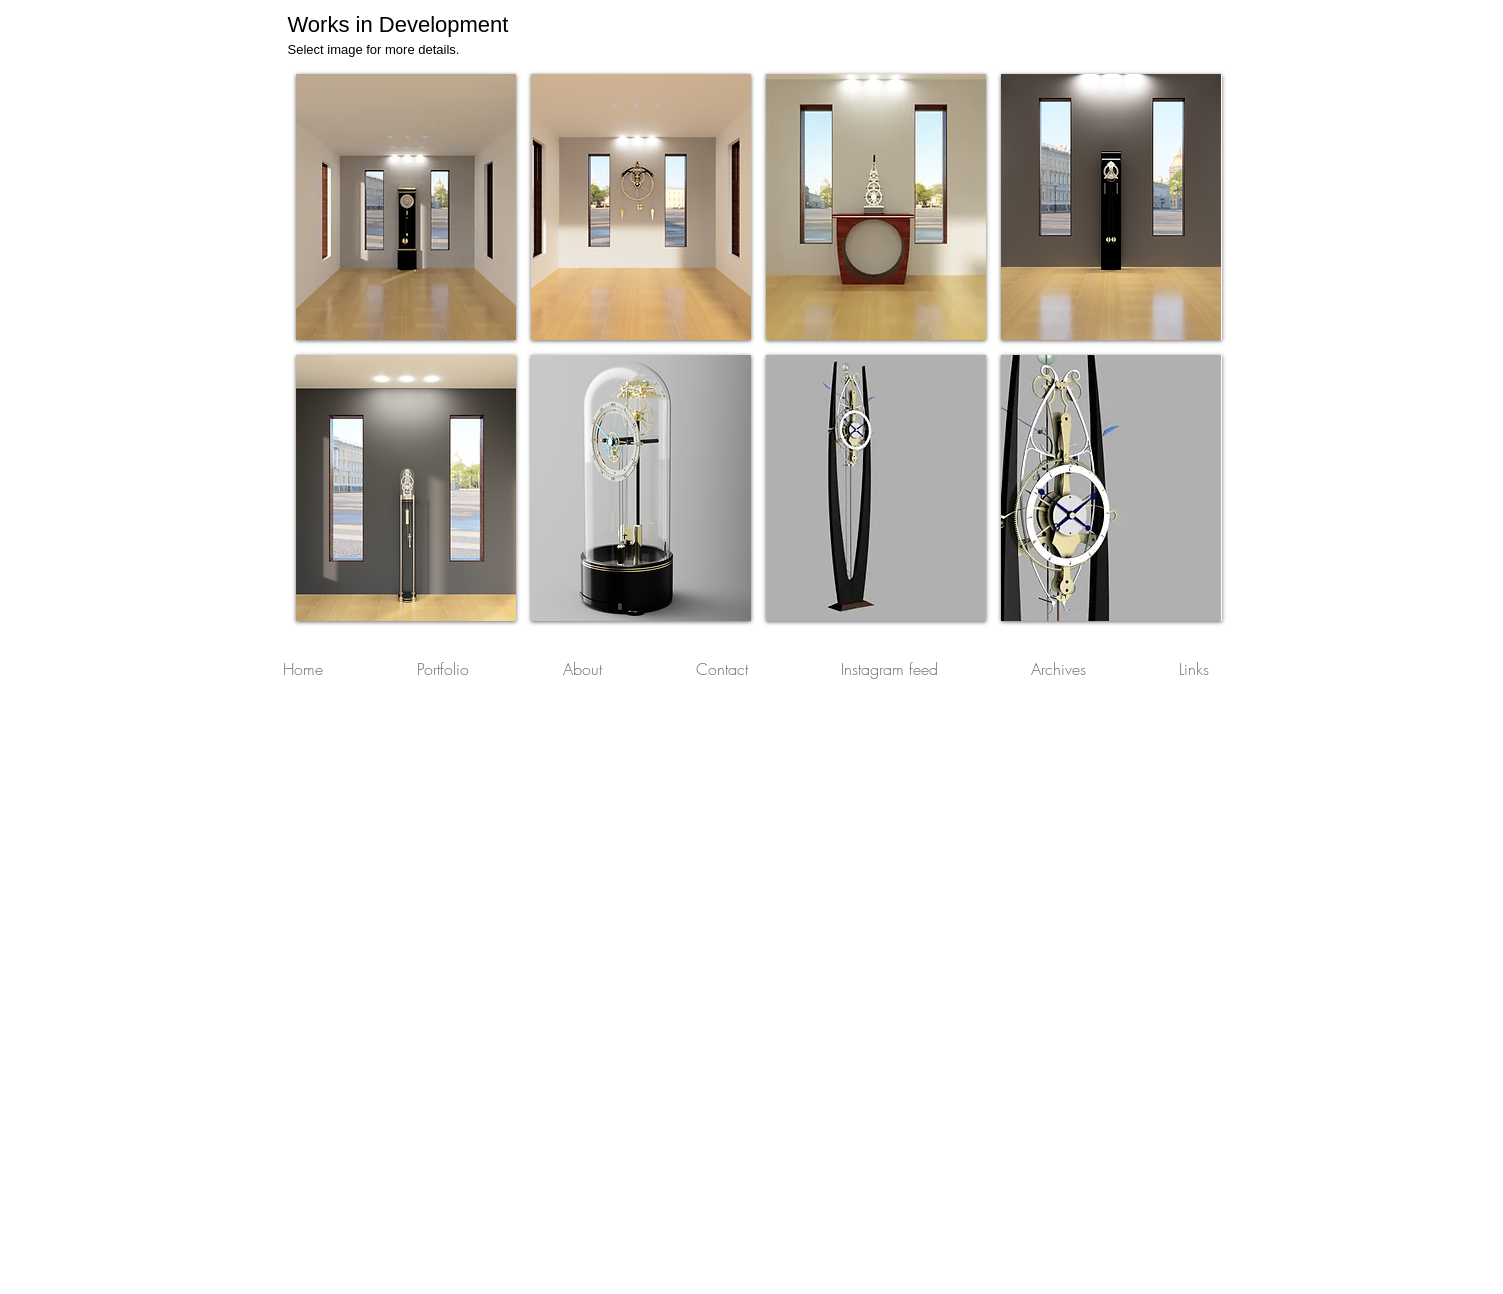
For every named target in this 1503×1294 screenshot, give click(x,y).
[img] (876, 488)
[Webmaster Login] (1181, 1284)
